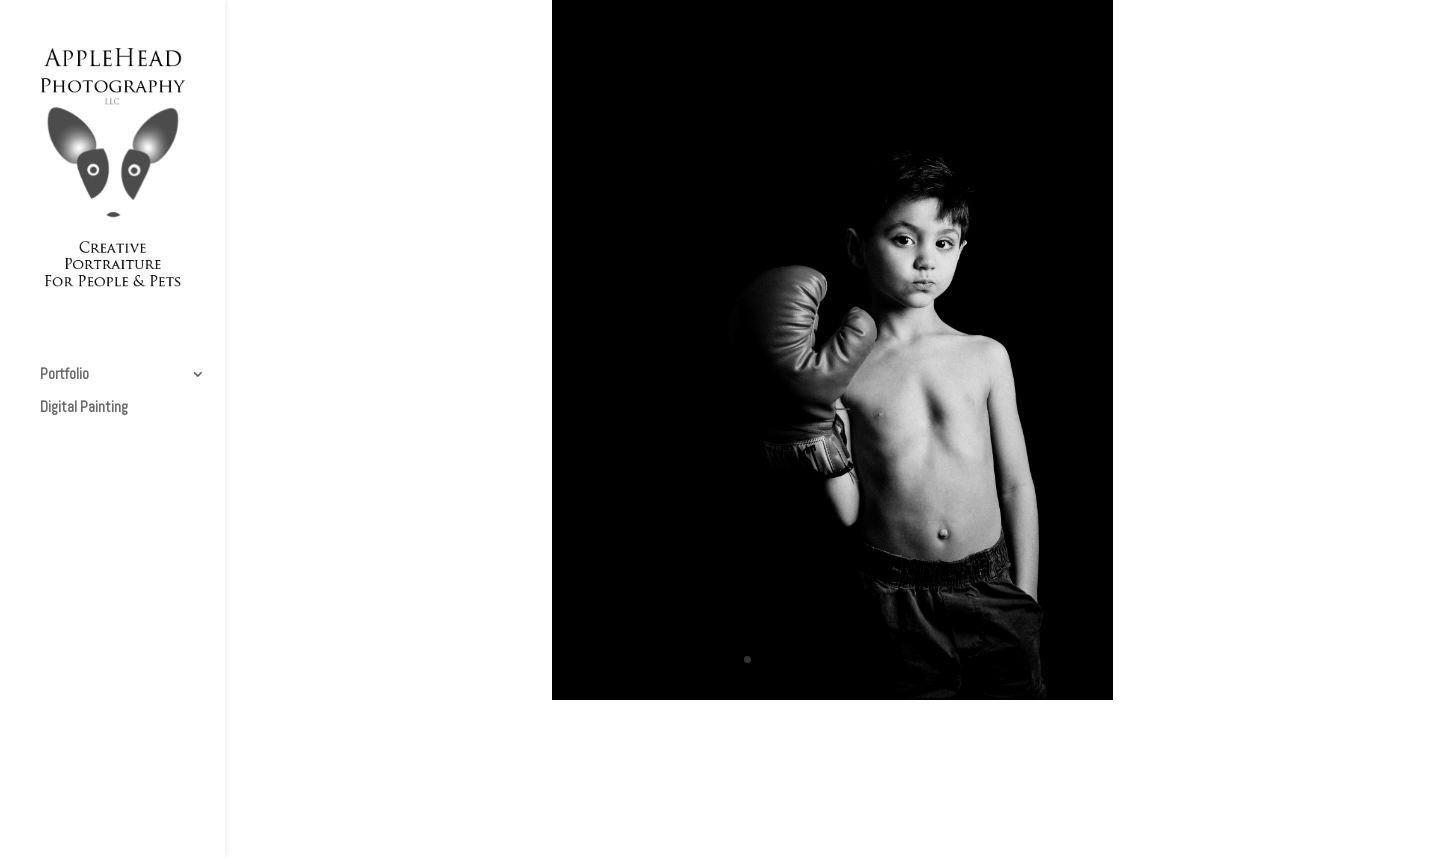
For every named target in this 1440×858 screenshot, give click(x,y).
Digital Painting (84, 408)
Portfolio (64, 375)
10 (900, 659)
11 (917, 659)
